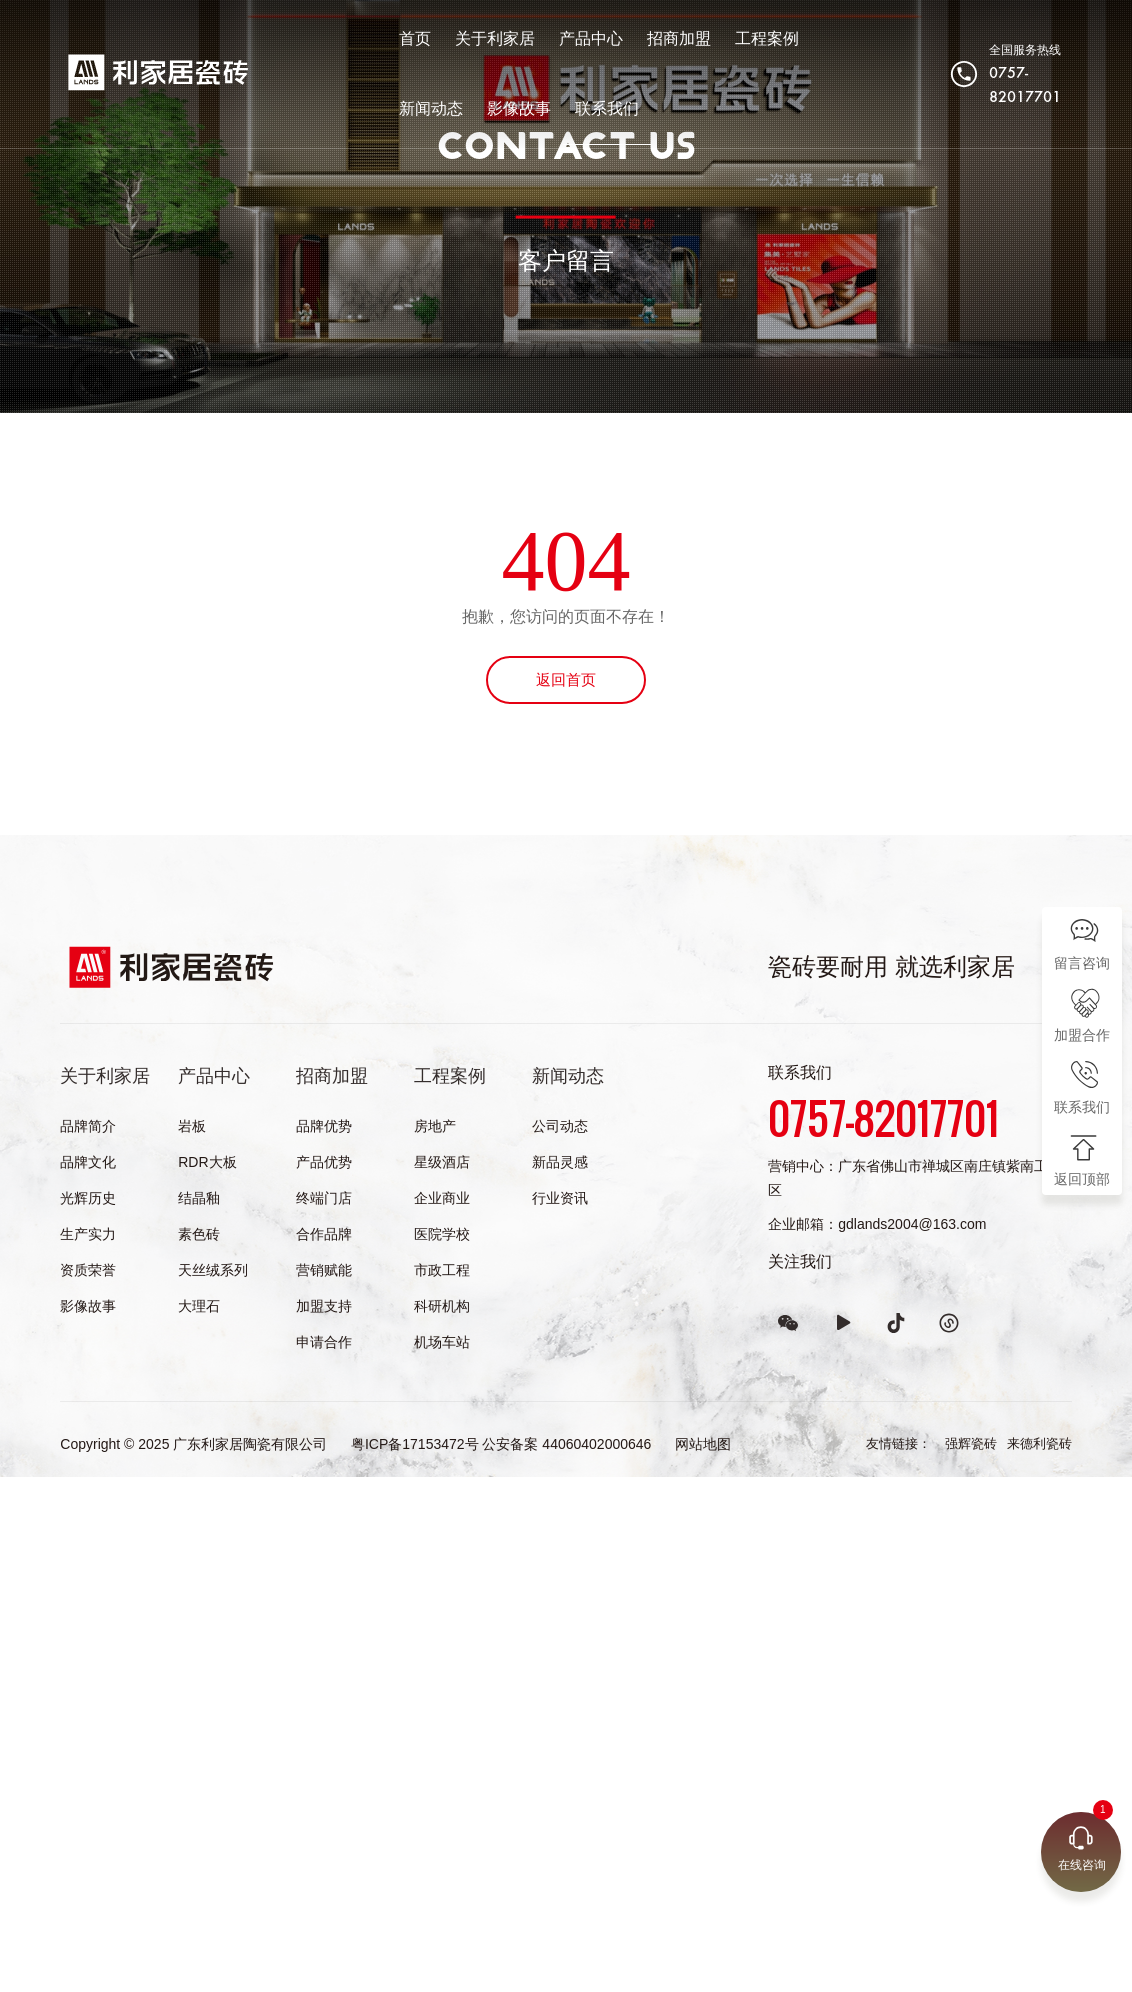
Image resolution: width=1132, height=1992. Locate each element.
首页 (384, 42)
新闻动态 (824, 42)
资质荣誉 (88, 1270)
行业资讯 (560, 1198)
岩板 (192, 1126)
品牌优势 (324, 1126)
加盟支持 (324, 1306)
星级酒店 (442, 1162)
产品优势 (324, 1162)
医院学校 (442, 1234)
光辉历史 (88, 1198)
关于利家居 (464, 42)
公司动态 (560, 1126)
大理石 (199, 1306)
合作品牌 (324, 1234)
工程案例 (736, 42)
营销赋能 (324, 1270)
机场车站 (442, 1342)
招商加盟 (648, 42)
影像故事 (400, 112)
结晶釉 (199, 1198)
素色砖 (199, 1234)
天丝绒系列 (213, 1270)
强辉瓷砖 (971, 1443)
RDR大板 (207, 1162)
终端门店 (324, 1198)
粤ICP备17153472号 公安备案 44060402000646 (501, 1444)
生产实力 (88, 1234)
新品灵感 (560, 1162)
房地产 (435, 1126)
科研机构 (442, 1306)
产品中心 (560, 42)
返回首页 (566, 679)
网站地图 (703, 1444)
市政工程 (442, 1270)
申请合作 (324, 1342)
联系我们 (488, 112)
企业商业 (442, 1198)
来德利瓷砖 (1039, 1443)
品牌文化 (88, 1162)
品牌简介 (88, 1126)
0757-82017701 (1021, 90)
